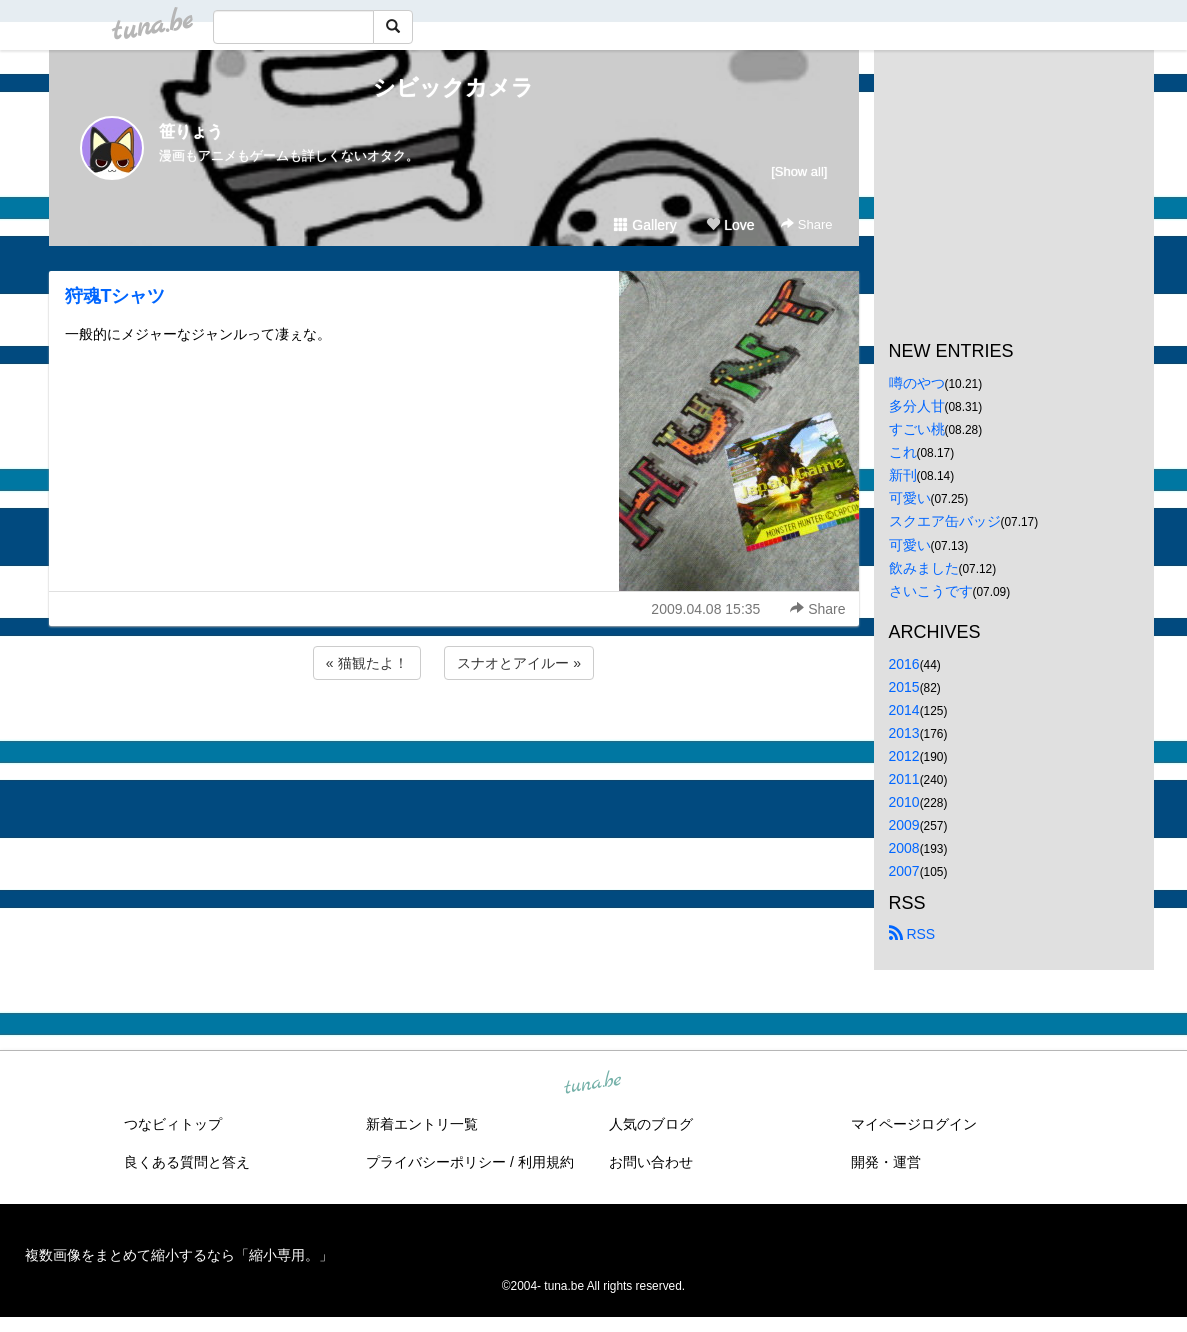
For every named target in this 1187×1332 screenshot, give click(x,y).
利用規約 (546, 1162)
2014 (904, 710)
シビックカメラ (453, 87)
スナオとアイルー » (519, 663)
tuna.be (593, 1083)
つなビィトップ (173, 1124)
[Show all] (799, 171)
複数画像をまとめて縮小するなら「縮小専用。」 (179, 1255)
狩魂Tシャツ (115, 296)
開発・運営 (886, 1162)
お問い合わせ (651, 1162)
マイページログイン (914, 1124)
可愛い (910, 498)
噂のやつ (917, 383)
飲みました (924, 568)
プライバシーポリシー (436, 1162)
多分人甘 (917, 406)
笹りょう (191, 131)
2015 (904, 687)
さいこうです (931, 591)
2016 (904, 664)
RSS (912, 934)
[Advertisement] (454, 738)
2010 (904, 802)
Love (730, 225)
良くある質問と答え (187, 1162)
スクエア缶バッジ (945, 521)
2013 (904, 733)
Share (806, 224)
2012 (904, 756)
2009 (904, 825)
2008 (904, 848)
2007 (904, 871)
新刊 (903, 475)
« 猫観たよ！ (367, 663)
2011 (904, 779)
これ (903, 452)
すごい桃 (917, 429)
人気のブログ (651, 1124)
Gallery (645, 225)
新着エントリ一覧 (422, 1124)
